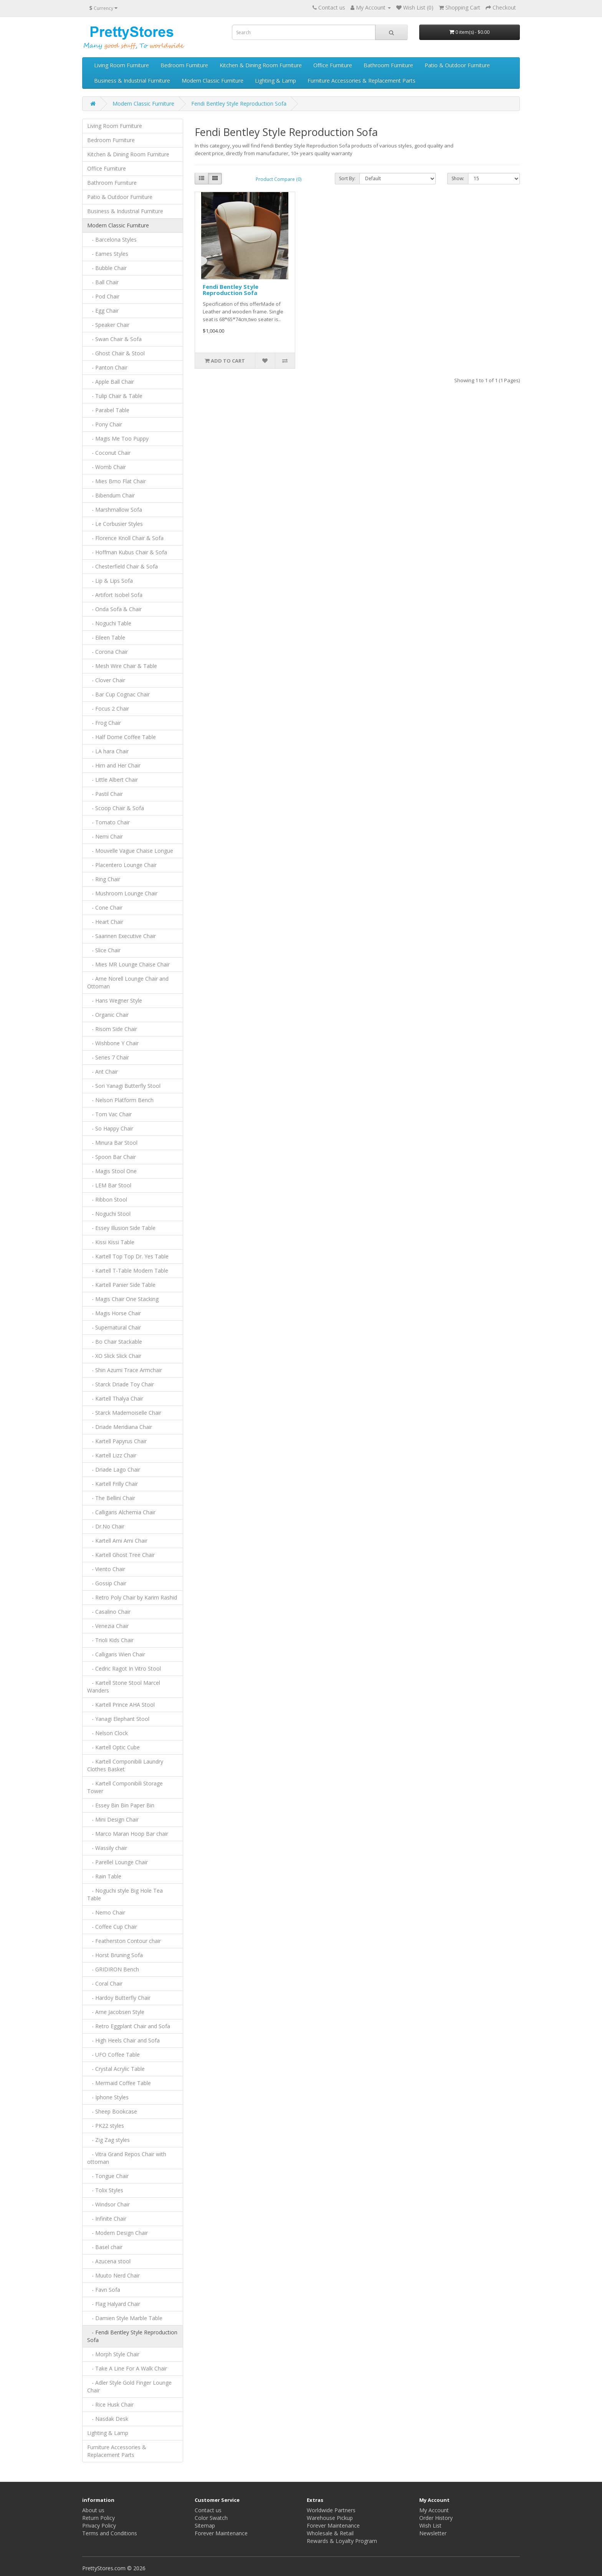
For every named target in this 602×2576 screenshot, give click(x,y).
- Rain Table (104, 1876)
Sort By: (347, 178)
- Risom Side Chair (112, 1029)
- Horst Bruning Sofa (115, 1955)
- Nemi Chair (105, 836)
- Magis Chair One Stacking (123, 1299)
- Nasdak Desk (107, 2418)
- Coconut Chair (109, 452)
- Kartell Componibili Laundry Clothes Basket (125, 1765)
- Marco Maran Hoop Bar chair (127, 1833)
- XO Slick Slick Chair (114, 1355)
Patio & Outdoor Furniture (457, 65)
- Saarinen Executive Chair (121, 936)
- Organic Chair (108, 1014)
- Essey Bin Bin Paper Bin (120, 1805)
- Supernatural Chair (114, 1327)
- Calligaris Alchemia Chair (121, 1512)
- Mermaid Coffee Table (119, 2083)
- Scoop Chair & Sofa (115, 808)
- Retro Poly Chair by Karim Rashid (132, 1597)
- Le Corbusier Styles (115, 523)
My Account (434, 2510)
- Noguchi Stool (109, 1213)
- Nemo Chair (106, 1912)
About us (93, 2510)
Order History (436, 2517)
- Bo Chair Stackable (114, 1341)
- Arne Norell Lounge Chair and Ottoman (128, 982)
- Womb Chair (106, 467)
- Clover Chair (106, 680)
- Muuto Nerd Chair (113, 2275)
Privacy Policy (99, 2525)
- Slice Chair (104, 950)
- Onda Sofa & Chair (114, 609)
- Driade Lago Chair (113, 1469)
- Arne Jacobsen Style (115, 2012)
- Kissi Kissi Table (110, 1242)
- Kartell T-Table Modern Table (127, 1270)
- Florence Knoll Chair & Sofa (125, 538)
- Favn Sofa (103, 2289)
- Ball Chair (103, 282)
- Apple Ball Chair (110, 381)
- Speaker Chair (108, 324)
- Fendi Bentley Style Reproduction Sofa (132, 2336)
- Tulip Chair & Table (114, 395)
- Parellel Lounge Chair (117, 1862)
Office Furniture (332, 65)
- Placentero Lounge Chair (122, 865)
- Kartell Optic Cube (113, 1747)
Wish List (430, 2525)
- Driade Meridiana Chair (119, 1427)
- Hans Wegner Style (114, 1000)
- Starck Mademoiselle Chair (124, 1412)
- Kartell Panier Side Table (121, 1284)
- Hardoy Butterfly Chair (118, 1997)
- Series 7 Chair (108, 1057)
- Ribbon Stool (107, 1199)
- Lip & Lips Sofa (110, 580)
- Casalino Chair (109, 1611)
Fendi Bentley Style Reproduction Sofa (238, 103)
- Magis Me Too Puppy (118, 438)
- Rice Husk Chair (110, 2404)
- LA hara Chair (108, 751)
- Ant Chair (102, 1071)
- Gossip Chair (106, 1583)
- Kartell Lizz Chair (111, 1455)
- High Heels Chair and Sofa (123, 2040)
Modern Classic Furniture (212, 80)
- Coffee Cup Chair (112, 1926)
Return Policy (98, 2517)
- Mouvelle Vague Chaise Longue (130, 850)
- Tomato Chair (108, 822)
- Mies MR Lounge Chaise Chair (128, 964)
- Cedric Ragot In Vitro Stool (124, 1668)
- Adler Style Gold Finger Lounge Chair (129, 2386)
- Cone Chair (104, 907)
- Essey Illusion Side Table (121, 1228)
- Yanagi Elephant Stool (118, 1718)
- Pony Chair (104, 424)
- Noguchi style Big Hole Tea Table (125, 1894)
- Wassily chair (107, 1848)
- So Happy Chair (110, 1128)
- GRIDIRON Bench (113, 1969)
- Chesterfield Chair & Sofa (122, 566)
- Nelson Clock (107, 1733)
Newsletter (433, 2533)
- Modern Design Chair (117, 2232)
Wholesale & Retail (330, 2533)
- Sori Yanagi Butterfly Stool (123, 1085)
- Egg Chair (103, 310)
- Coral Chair (104, 1983)
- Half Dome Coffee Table (121, 737)
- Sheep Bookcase (112, 2111)
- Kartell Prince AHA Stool (121, 1704)
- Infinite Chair (106, 2218)
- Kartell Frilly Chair (112, 1483)
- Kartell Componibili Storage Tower (125, 1787)
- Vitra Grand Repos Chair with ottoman (126, 2157)
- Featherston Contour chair (124, 1940)
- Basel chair (104, 2247)
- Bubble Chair (107, 268)
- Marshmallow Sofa (114, 509)
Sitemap (205, 2525)
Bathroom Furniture (388, 65)
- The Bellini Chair (111, 1498)
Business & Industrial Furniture (132, 80)
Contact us (331, 7)
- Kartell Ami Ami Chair (117, 1540)
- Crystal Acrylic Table (116, 2068)
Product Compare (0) (278, 179)
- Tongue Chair (108, 2176)
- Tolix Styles (105, 2190)
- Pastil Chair (105, 793)
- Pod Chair (103, 296)
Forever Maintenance (221, 2533)
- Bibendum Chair (111, 495)
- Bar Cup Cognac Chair (118, 694)
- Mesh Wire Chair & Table (122, 666)
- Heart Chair (105, 921)
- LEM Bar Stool (109, 1185)
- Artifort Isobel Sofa (114, 594)
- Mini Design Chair (113, 1819)
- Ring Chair (103, 879)
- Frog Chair (104, 722)
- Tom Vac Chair (109, 1114)
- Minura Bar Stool (112, 1142)
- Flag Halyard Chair (113, 2303)
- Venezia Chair (108, 1625)
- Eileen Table (106, 637)
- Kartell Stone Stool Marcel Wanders (123, 1686)
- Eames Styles (107, 253)
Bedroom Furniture (184, 65)
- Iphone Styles (108, 2097)
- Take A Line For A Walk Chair (127, 2368)
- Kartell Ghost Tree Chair (121, 1554)
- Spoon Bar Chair (111, 1156)
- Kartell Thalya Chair (115, 1398)
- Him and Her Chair (114, 765)
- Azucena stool (109, 2261)
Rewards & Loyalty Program (342, 2541)
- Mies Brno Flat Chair (116, 481)
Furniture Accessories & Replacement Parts (361, 80)
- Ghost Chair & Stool (116, 353)
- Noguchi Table (109, 623)
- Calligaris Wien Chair (116, 1654)
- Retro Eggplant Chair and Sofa (128, 2026)
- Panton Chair (107, 367)
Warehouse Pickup (330, 2517)
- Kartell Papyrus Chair (117, 1441)
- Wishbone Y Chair (113, 1043)
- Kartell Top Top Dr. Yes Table (128, 1256)
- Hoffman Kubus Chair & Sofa (127, 552)
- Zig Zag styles (108, 2139)
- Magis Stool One (112, 1171)
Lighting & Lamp (275, 80)
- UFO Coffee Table (113, 2054)
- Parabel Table (108, 410)
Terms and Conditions (109, 2533)
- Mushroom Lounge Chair (122, 893)
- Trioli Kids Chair (110, 1640)
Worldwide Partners (331, 2510)
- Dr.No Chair (105, 1526)
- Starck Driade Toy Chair (120, 1384)
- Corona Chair (107, 651)
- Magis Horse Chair (114, 1313)
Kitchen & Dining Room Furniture (261, 65)
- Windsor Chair (108, 2204)
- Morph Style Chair (113, 2354)
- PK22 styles (105, 2125)
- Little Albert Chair (112, 779)
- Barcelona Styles (112, 239)
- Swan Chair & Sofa (114, 339)
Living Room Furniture (121, 65)
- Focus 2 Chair (108, 708)
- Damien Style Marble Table (124, 2318)
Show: (458, 178)
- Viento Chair (106, 1569)
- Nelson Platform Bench (120, 1100)
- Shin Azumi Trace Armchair (124, 1370)
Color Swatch (211, 2517)
